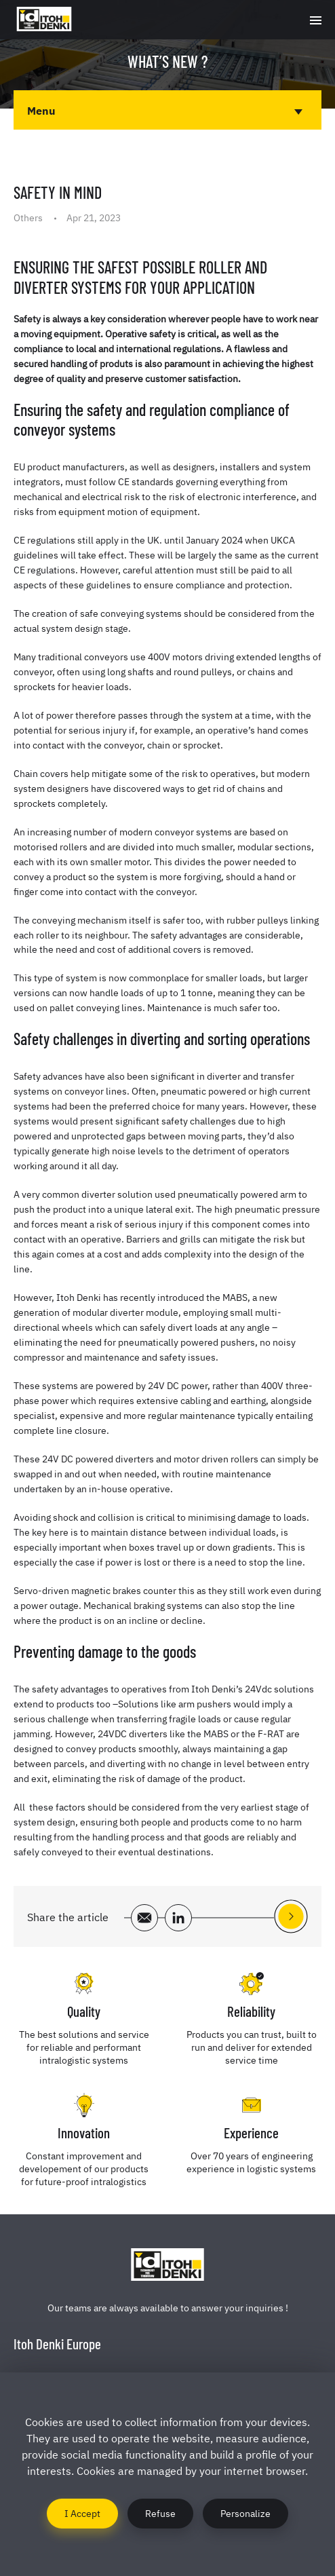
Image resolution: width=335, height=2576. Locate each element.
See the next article (291, 1916)
